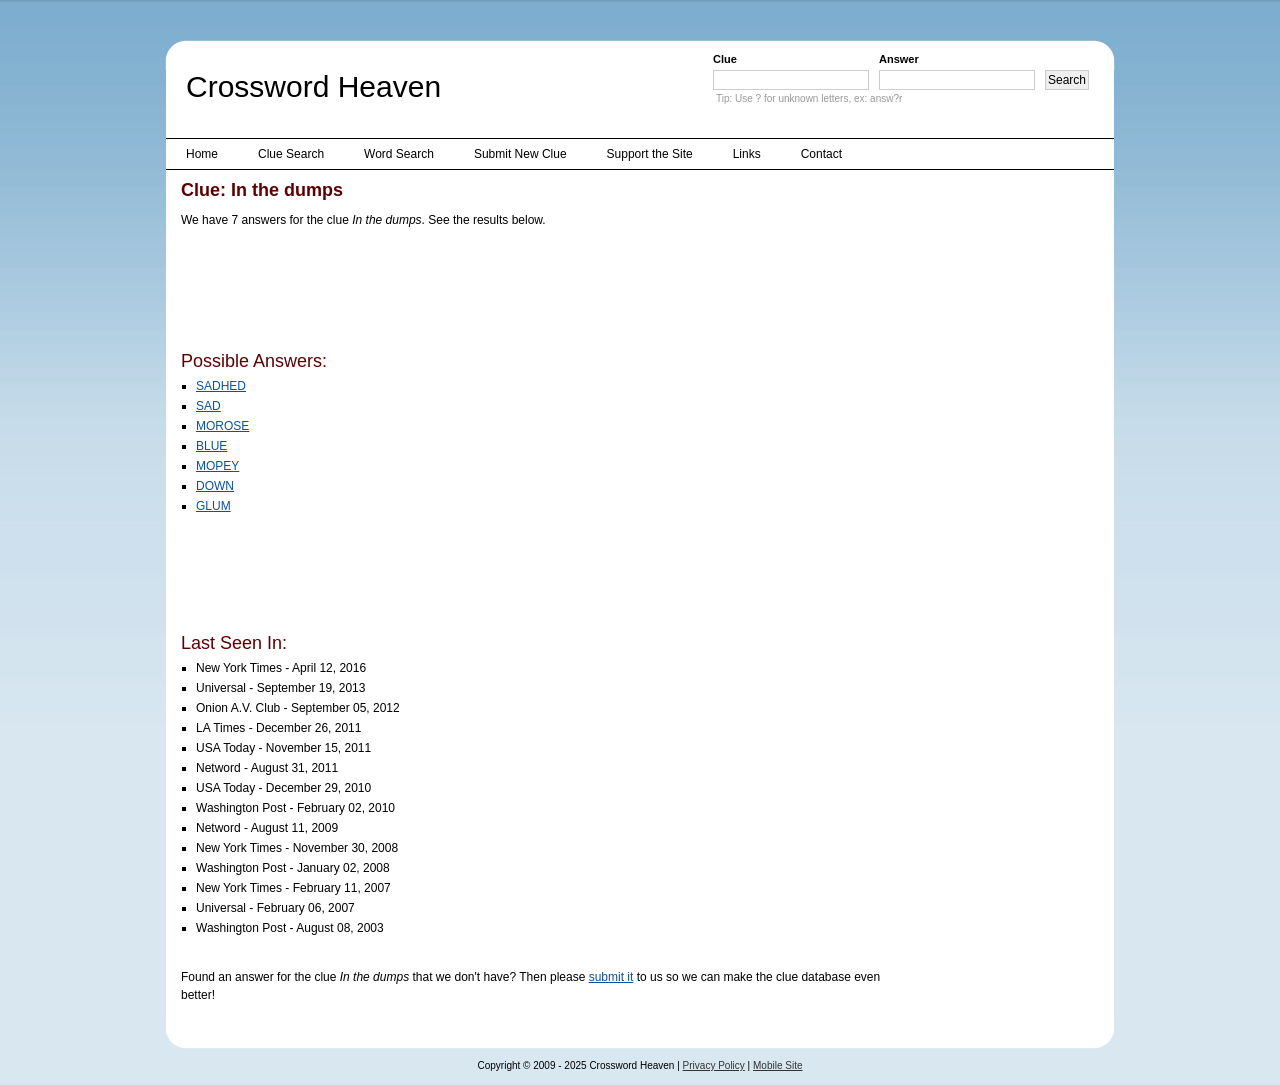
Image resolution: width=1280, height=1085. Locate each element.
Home (202, 154)
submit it (611, 977)
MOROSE (222, 426)
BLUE (211, 446)
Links (747, 154)
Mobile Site (777, 1065)
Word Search (399, 154)
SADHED (221, 386)
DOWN (215, 486)
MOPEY (217, 466)
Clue (725, 59)
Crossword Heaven (313, 86)
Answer (899, 59)
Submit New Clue (520, 154)
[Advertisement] (545, 293)
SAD (208, 406)
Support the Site (650, 154)
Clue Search (291, 154)
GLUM (213, 506)
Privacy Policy (714, 1065)
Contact (821, 154)
